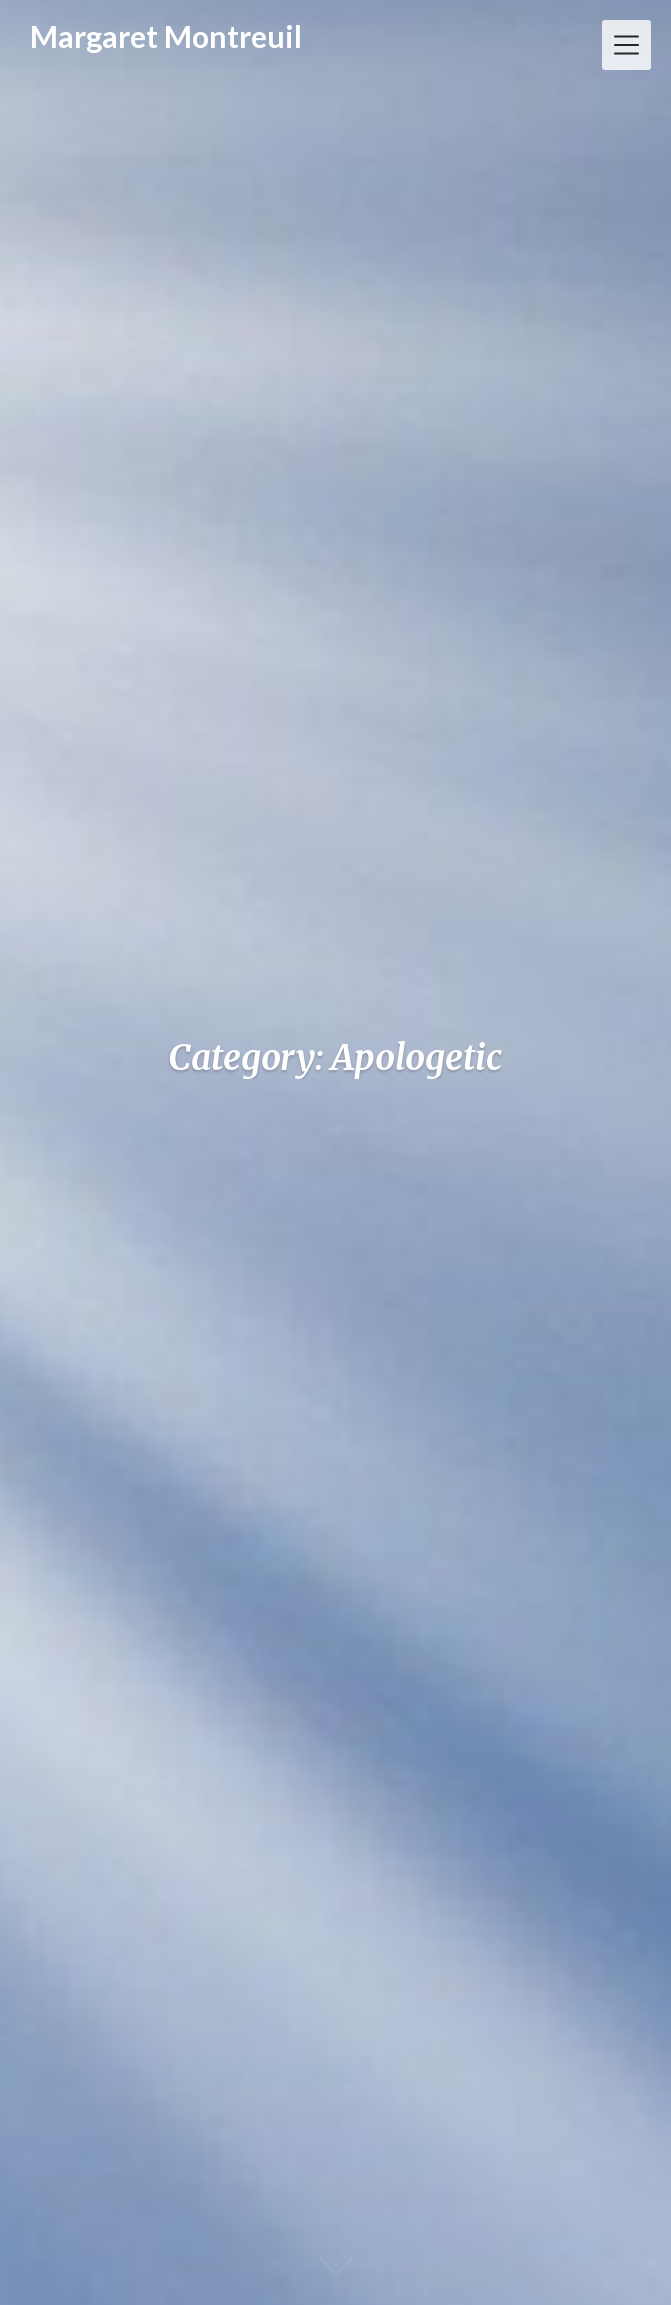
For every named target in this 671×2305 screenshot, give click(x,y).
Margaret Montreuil (166, 36)
